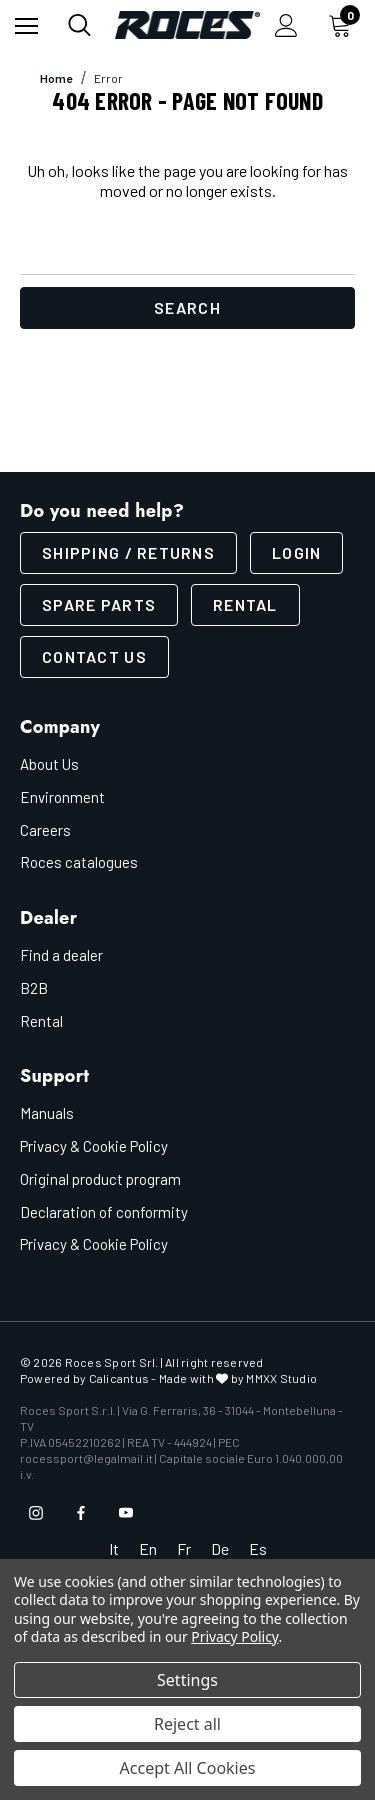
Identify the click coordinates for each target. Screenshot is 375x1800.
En (148, 1548)
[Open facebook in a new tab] (81, 1513)
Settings (187, 1680)
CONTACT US (94, 656)
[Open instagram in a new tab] (36, 1513)
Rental (245, 604)
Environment (62, 797)
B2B (34, 988)
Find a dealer (61, 955)
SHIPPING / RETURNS (128, 552)
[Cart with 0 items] (344, 25)
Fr (184, 1548)
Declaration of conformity (104, 1212)
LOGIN (296, 552)
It (114, 1548)
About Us (49, 764)
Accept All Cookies (188, 1768)
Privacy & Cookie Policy (94, 1146)
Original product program (100, 1179)
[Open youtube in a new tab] (126, 1513)
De (220, 1548)
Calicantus (119, 1378)
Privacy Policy (234, 1636)
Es (258, 1548)
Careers (45, 830)
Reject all (187, 1724)
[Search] (79, 25)
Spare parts (99, 604)
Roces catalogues (79, 862)
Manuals (47, 1113)
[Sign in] (286, 25)
